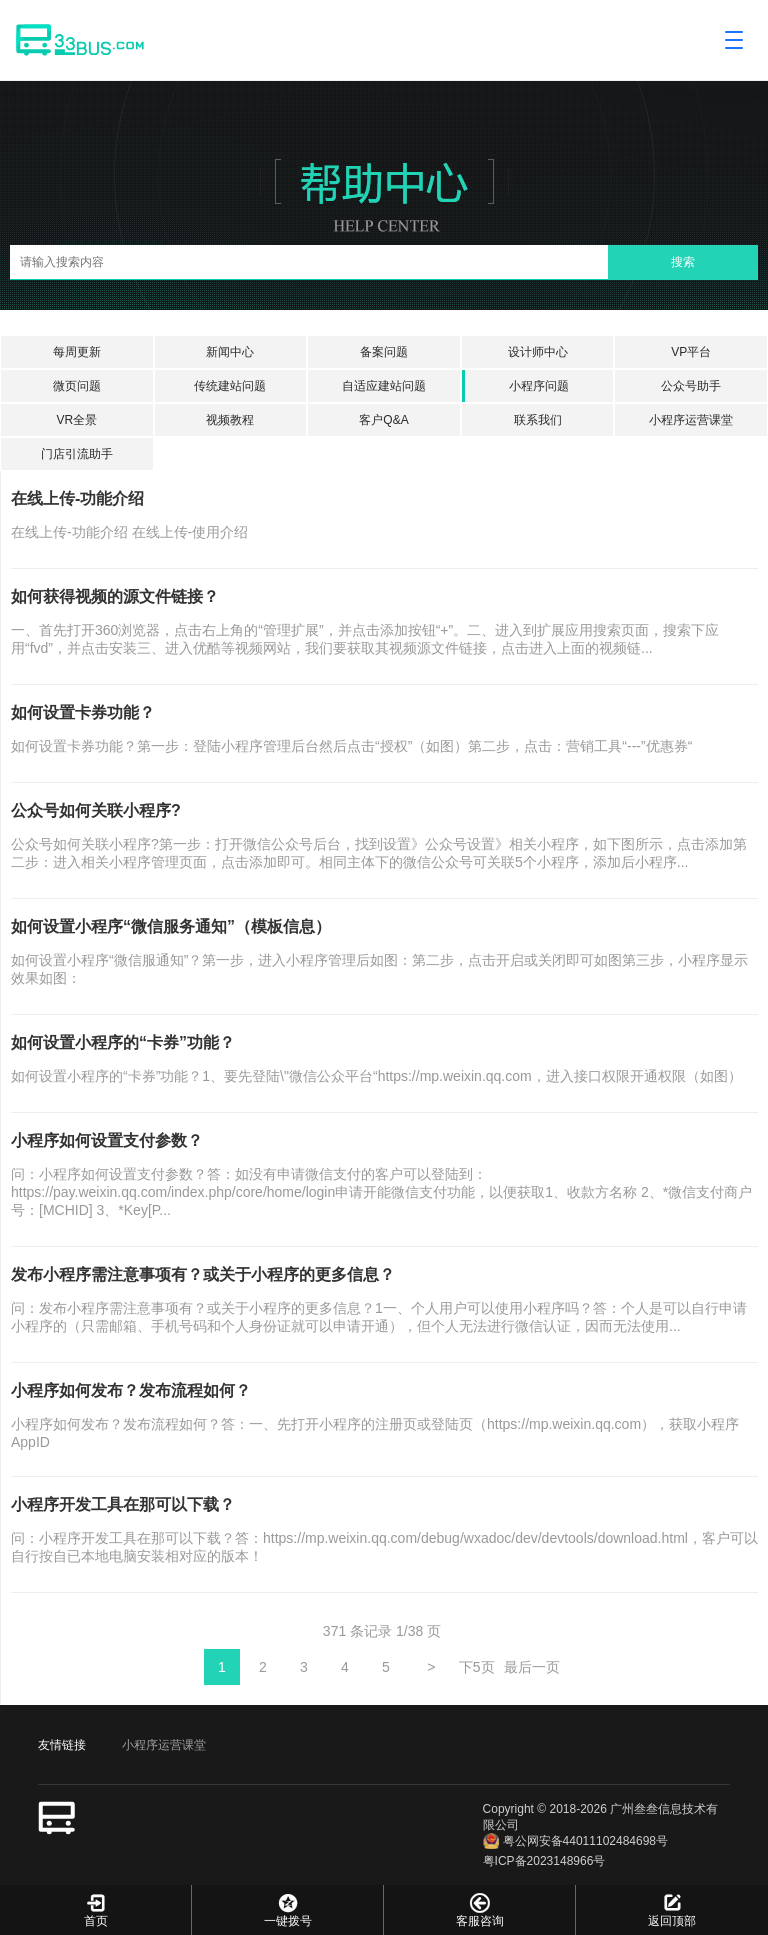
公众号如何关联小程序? (96, 810)
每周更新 (77, 352)
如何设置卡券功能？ (83, 712)
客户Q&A (383, 420)
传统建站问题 (230, 386)
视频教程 (230, 420)
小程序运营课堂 (691, 420)
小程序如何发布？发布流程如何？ (131, 1390)
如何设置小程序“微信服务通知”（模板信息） (171, 926)
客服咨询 (479, 1909)
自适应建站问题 (384, 386)
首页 (95, 1909)
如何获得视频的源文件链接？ (115, 596)
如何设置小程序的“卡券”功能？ (123, 1042)
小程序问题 (539, 386)
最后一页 (532, 1667)
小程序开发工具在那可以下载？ (123, 1504)
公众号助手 (691, 386)
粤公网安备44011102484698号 (575, 1841)
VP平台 (691, 352)
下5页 (477, 1667)
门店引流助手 (77, 454)
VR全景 (76, 420)
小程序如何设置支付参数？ (107, 1140)
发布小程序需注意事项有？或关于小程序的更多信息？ (203, 1274)
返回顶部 (672, 1909)
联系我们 (538, 420)
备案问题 (384, 352)
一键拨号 (287, 1909)
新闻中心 (230, 352)
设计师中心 (538, 352)
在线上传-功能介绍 (77, 498)
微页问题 (77, 386)
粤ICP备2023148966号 (544, 1861)
